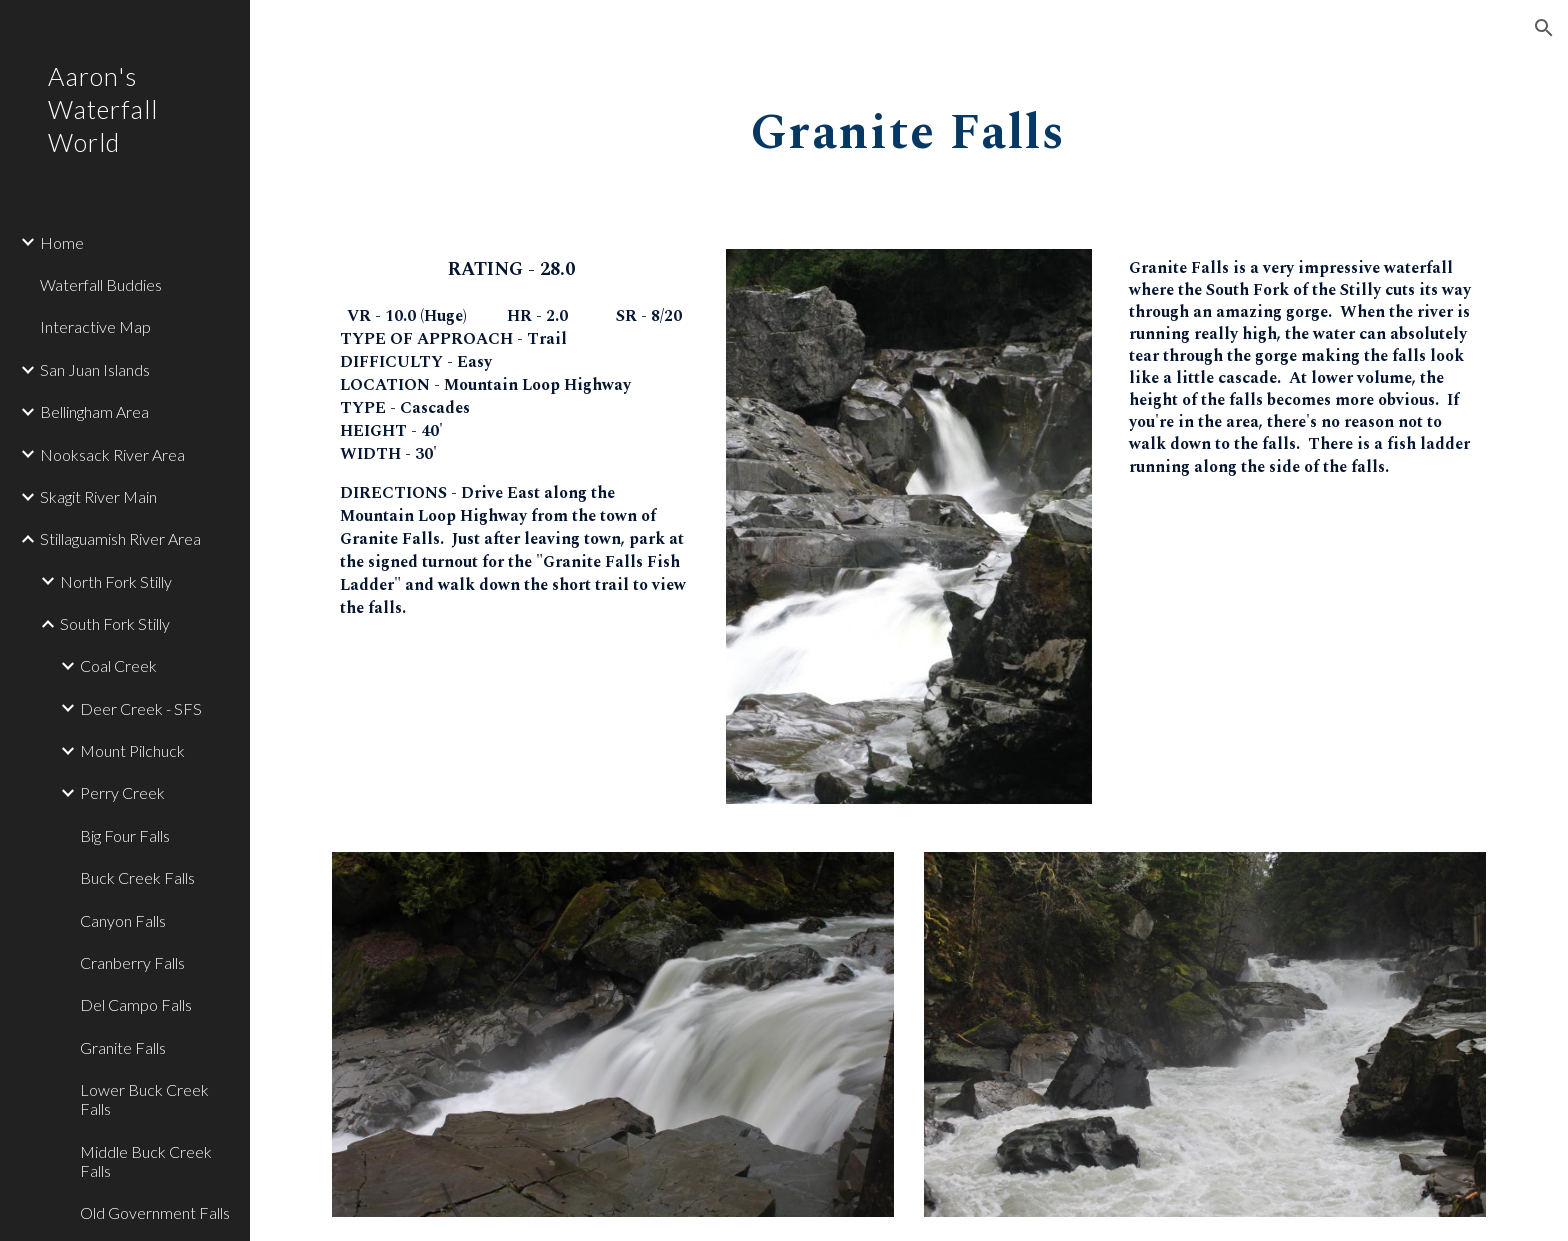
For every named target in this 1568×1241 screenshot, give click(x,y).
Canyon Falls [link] (123, 920)
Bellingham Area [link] (94, 411)
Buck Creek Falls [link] (137, 877)
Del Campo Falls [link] (136, 1004)
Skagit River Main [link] (98, 496)
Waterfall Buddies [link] (101, 284)
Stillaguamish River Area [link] (120, 538)
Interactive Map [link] (95, 326)
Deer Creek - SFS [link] (141, 708)
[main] (909, 126)
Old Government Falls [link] (155, 1212)
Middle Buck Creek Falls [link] (146, 1161)
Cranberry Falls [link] (132, 962)
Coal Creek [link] (118, 665)
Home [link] (62, 242)
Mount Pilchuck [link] (132, 750)
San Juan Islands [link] (95, 369)
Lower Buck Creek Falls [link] (144, 1099)
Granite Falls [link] (123, 1047)
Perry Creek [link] (122, 792)
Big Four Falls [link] (125, 835)
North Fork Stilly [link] (116, 581)
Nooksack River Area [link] (112, 454)
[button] (1544, 28)
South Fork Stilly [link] (115, 623)
